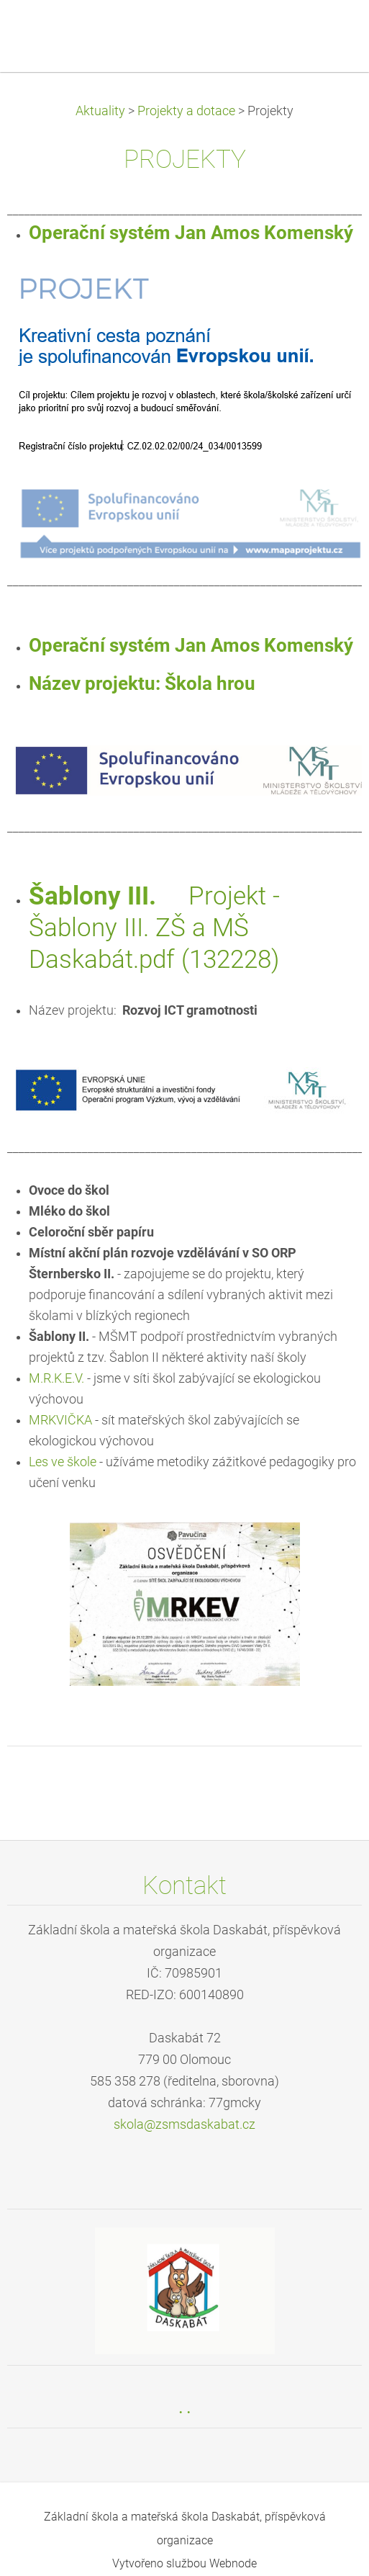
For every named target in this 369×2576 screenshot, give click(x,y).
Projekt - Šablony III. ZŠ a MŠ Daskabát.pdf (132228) (154, 927)
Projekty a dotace (186, 111)
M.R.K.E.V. (56, 1378)
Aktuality (100, 111)
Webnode (233, 2563)
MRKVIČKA (60, 1420)
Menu (329, 32)
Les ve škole (62, 1462)
